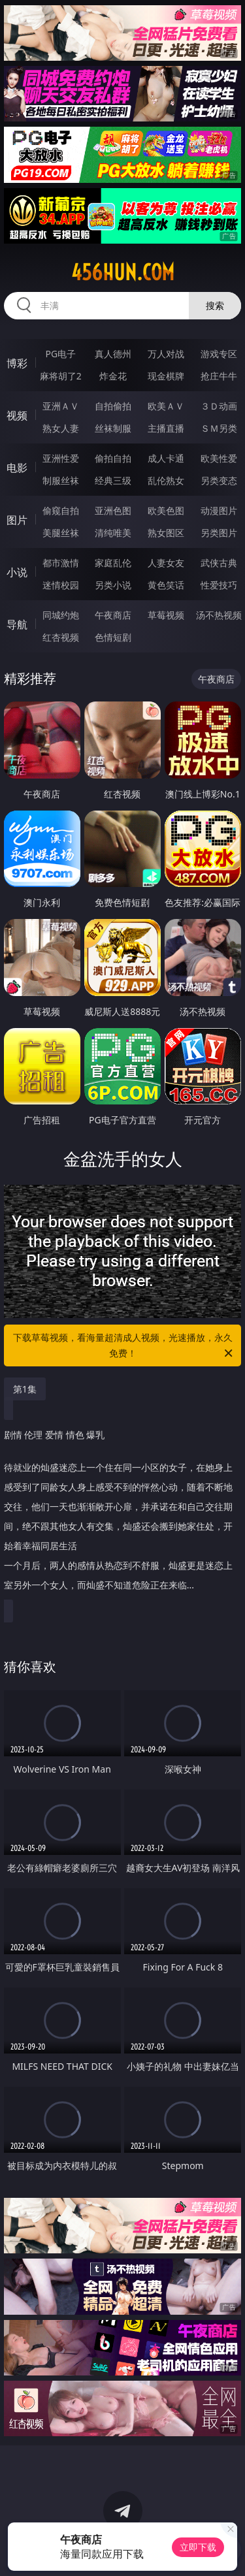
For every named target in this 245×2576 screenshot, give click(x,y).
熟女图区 (166, 532)
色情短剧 (113, 637)
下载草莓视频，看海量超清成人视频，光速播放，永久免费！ (124, 1346)
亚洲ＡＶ (60, 406)
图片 (17, 520)
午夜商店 (113, 615)
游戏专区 (219, 353)
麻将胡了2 (61, 376)
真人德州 (113, 353)
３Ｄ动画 (219, 406)
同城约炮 (60, 615)
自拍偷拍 (113, 406)
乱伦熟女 (166, 480)
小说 (17, 572)
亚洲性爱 (60, 458)
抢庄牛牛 (219, 376)
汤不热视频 (219, 615)
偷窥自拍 (60, 510)
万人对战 (166, 353)
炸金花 (113, 376)
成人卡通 (166, 458)
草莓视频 (166, 615)
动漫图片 (219, 510)
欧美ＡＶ (166, 406)
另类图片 (219, 532)
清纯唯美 (113, 532)
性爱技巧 (219, 585)
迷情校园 (60, 585)
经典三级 (113, 480)
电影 (17, 467)
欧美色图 (166, 510)
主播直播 (166, 428)
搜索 (215, 305)
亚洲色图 (113, 510)
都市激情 (60, 562)
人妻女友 (166, 562)
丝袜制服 (113, 428)
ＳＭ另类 (219, 428)
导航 (17, 624)
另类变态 (219, 480)
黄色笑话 (166, 585)
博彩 (17, 363)
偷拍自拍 (113, 458)
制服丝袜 (60, 480)
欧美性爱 (219, 458)
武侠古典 (219, 562)
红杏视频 (60, 637)
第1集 (25, 1389)
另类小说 (113, 585)
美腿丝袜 (60, 532)
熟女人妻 (60, 428)
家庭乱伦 (113, 562)
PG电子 (60, 353)
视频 (17, 415)
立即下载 (198, 2547)
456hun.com (122, 272)
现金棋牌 (166, 376)
